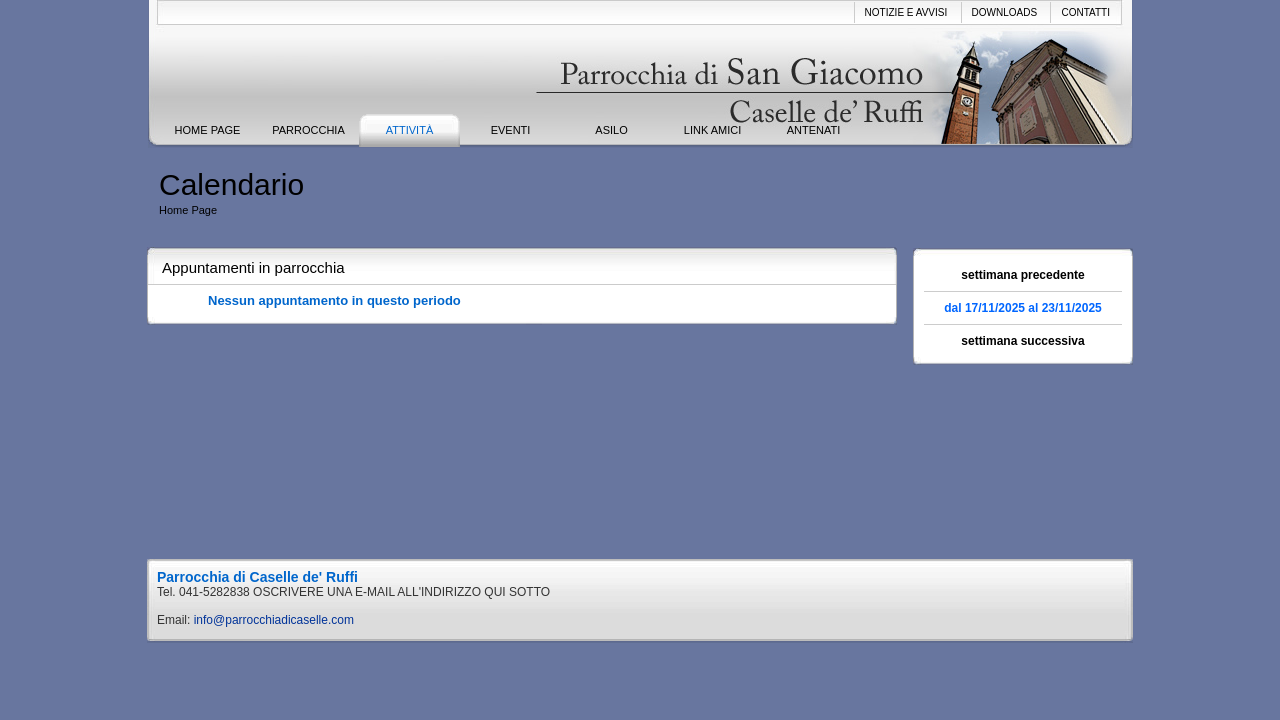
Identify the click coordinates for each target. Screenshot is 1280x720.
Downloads (1005, 12)
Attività (409, 130)
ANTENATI (814, 130)
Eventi (511, 130)
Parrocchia (308, 130)
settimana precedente (1022, 275)
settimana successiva (1022, 341)
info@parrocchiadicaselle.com (274, 620)
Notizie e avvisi (906, 12)
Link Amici (712, 130)
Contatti (1085, 12)
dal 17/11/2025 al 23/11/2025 (1022, 308)
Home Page (208, 130)
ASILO (611, 130)
